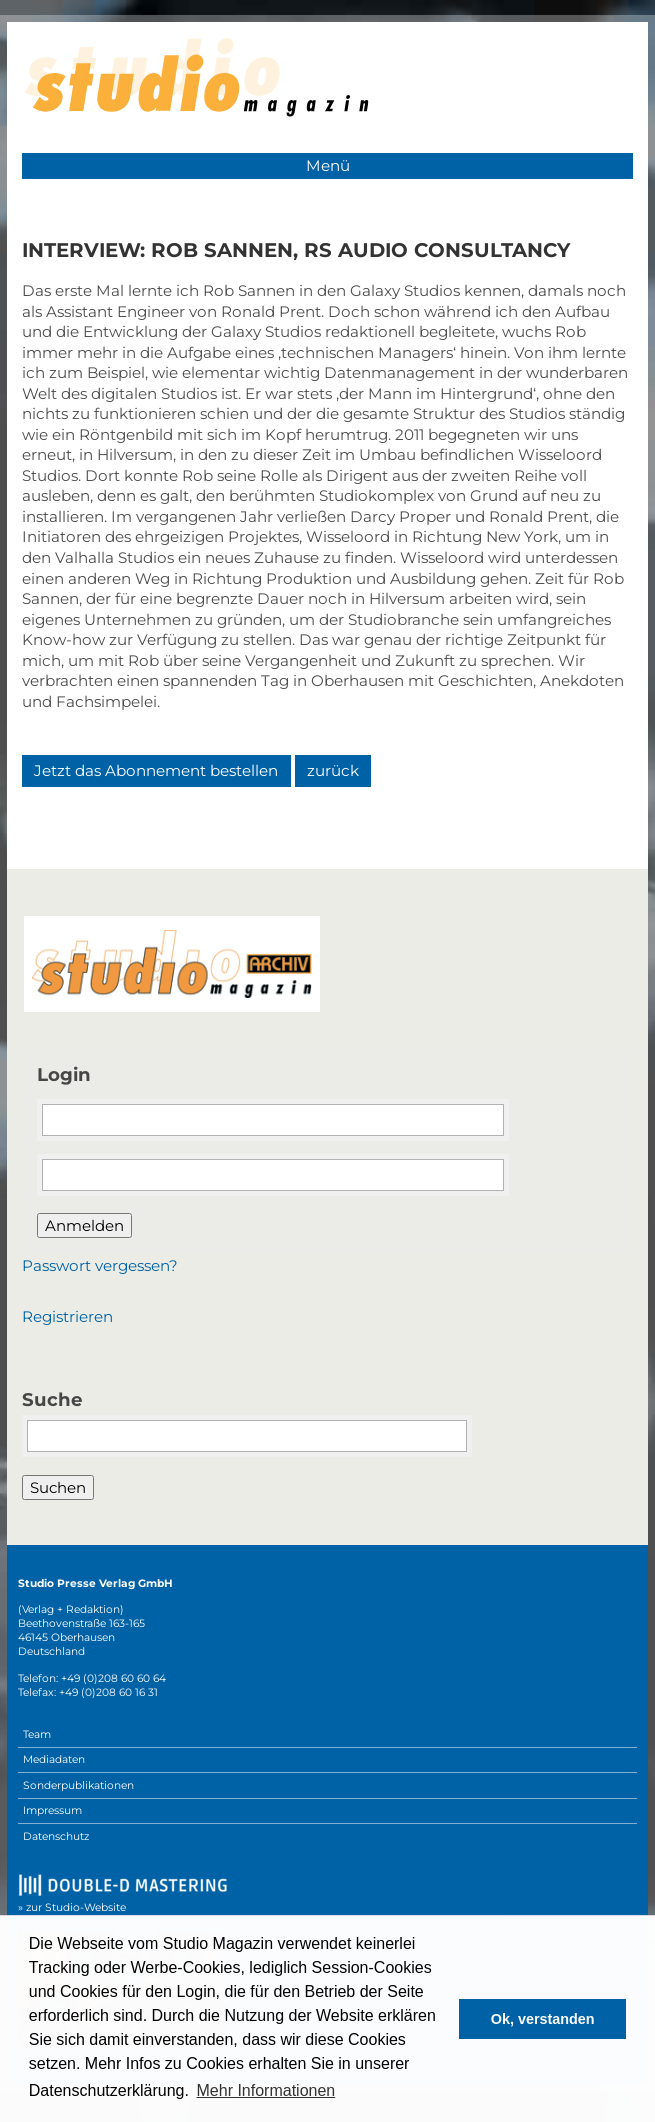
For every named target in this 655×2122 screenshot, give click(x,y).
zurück (333, 770)
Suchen (58, 1487)
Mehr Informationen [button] (266, 2090)
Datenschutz (56, 1836)
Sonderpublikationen (78, 1785)
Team (37, 1734)
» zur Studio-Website (72, 1907)
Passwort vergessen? (100, 1265)
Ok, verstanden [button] (543, 2019)
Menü (328, 165)
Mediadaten (54, 1759)
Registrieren (67, 1316)
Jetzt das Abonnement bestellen (156, 770)
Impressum (52, 1810)
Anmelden (84, 1225)
